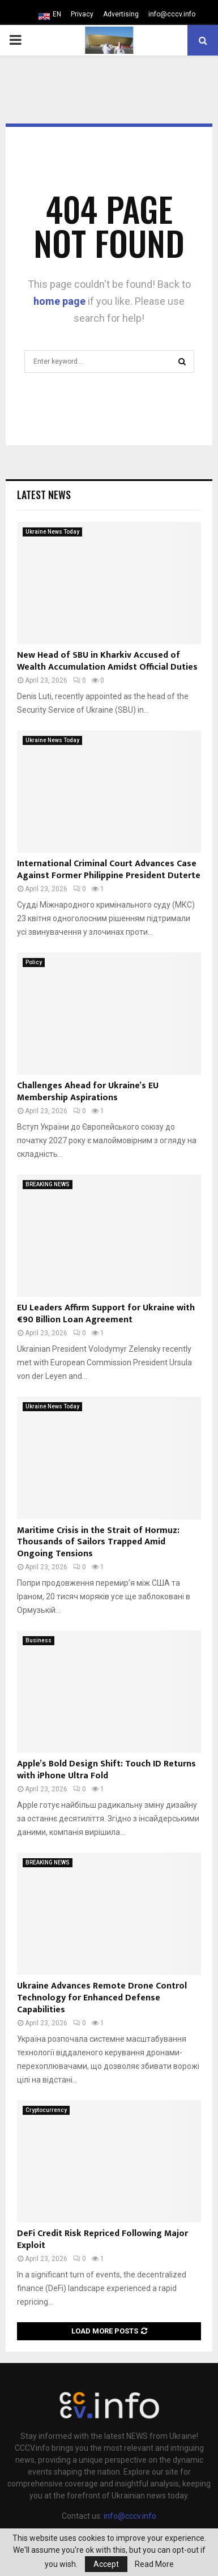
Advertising (121, 14)
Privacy (82, 14)
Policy (33, 962)
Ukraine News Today (52, 532)
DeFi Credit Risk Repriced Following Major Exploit (102, 2239)
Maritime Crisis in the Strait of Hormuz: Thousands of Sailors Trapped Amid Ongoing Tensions (98, 1542)
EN (57, 14)
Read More (154, 2564)
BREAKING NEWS (47, 1184)
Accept (106, 2564)
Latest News (44, 494)
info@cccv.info (171, 14)
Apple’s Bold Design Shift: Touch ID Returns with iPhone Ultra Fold (106, 1769)
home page (59, 301)
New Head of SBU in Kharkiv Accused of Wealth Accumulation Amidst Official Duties (107, 661)
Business (38, 1640)
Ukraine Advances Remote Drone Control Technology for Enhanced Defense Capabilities (102, 1997)
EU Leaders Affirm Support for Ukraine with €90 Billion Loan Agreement (106, 1313)
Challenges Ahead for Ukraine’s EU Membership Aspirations (88, 1091)
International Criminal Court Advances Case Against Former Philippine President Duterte (108, 869)
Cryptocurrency (46, 2110)
